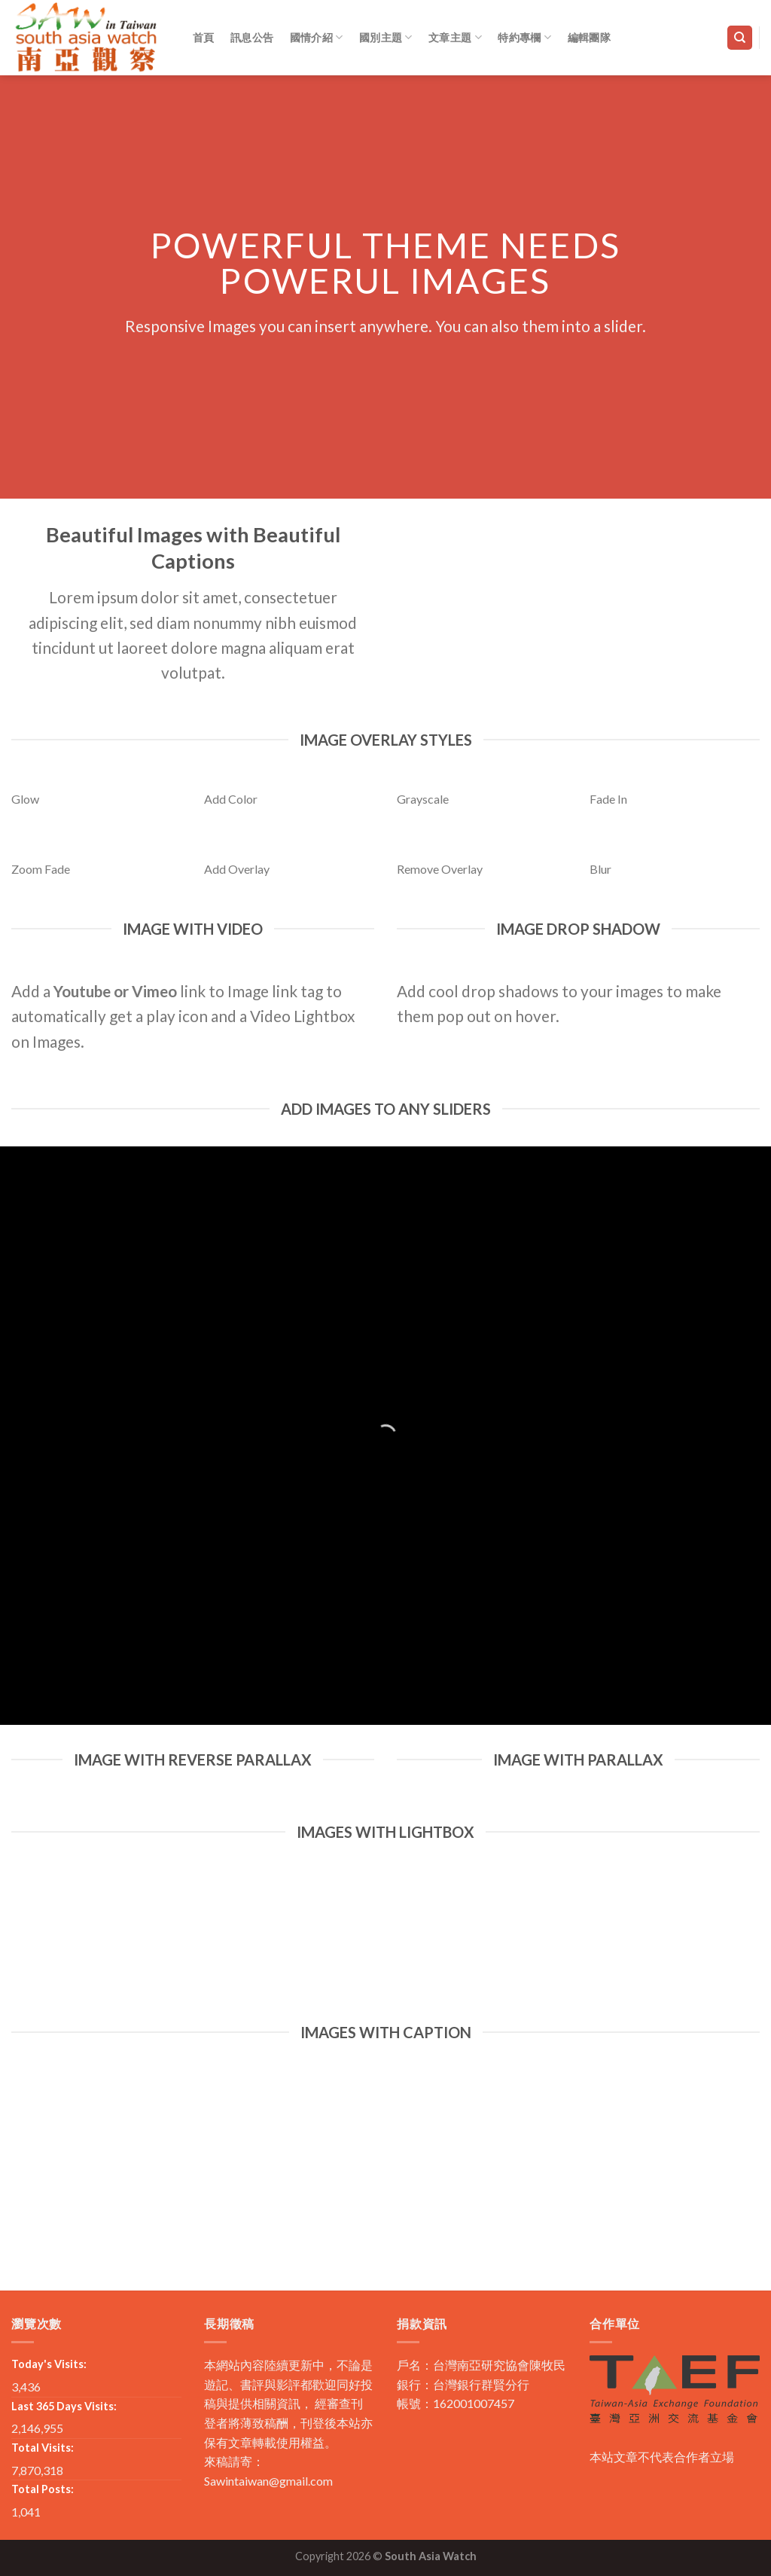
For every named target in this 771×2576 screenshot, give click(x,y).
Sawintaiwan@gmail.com (268, 2481)
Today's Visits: (49, 2364)
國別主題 (386, 37)
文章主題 (455, 37)
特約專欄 (524, 37)
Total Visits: (42, 2447)
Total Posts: (42, 2489)
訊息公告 (251, 37)
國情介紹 (316, 37)
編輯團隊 (589, 37)
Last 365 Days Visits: (64, 2406)
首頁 (204, 37)
